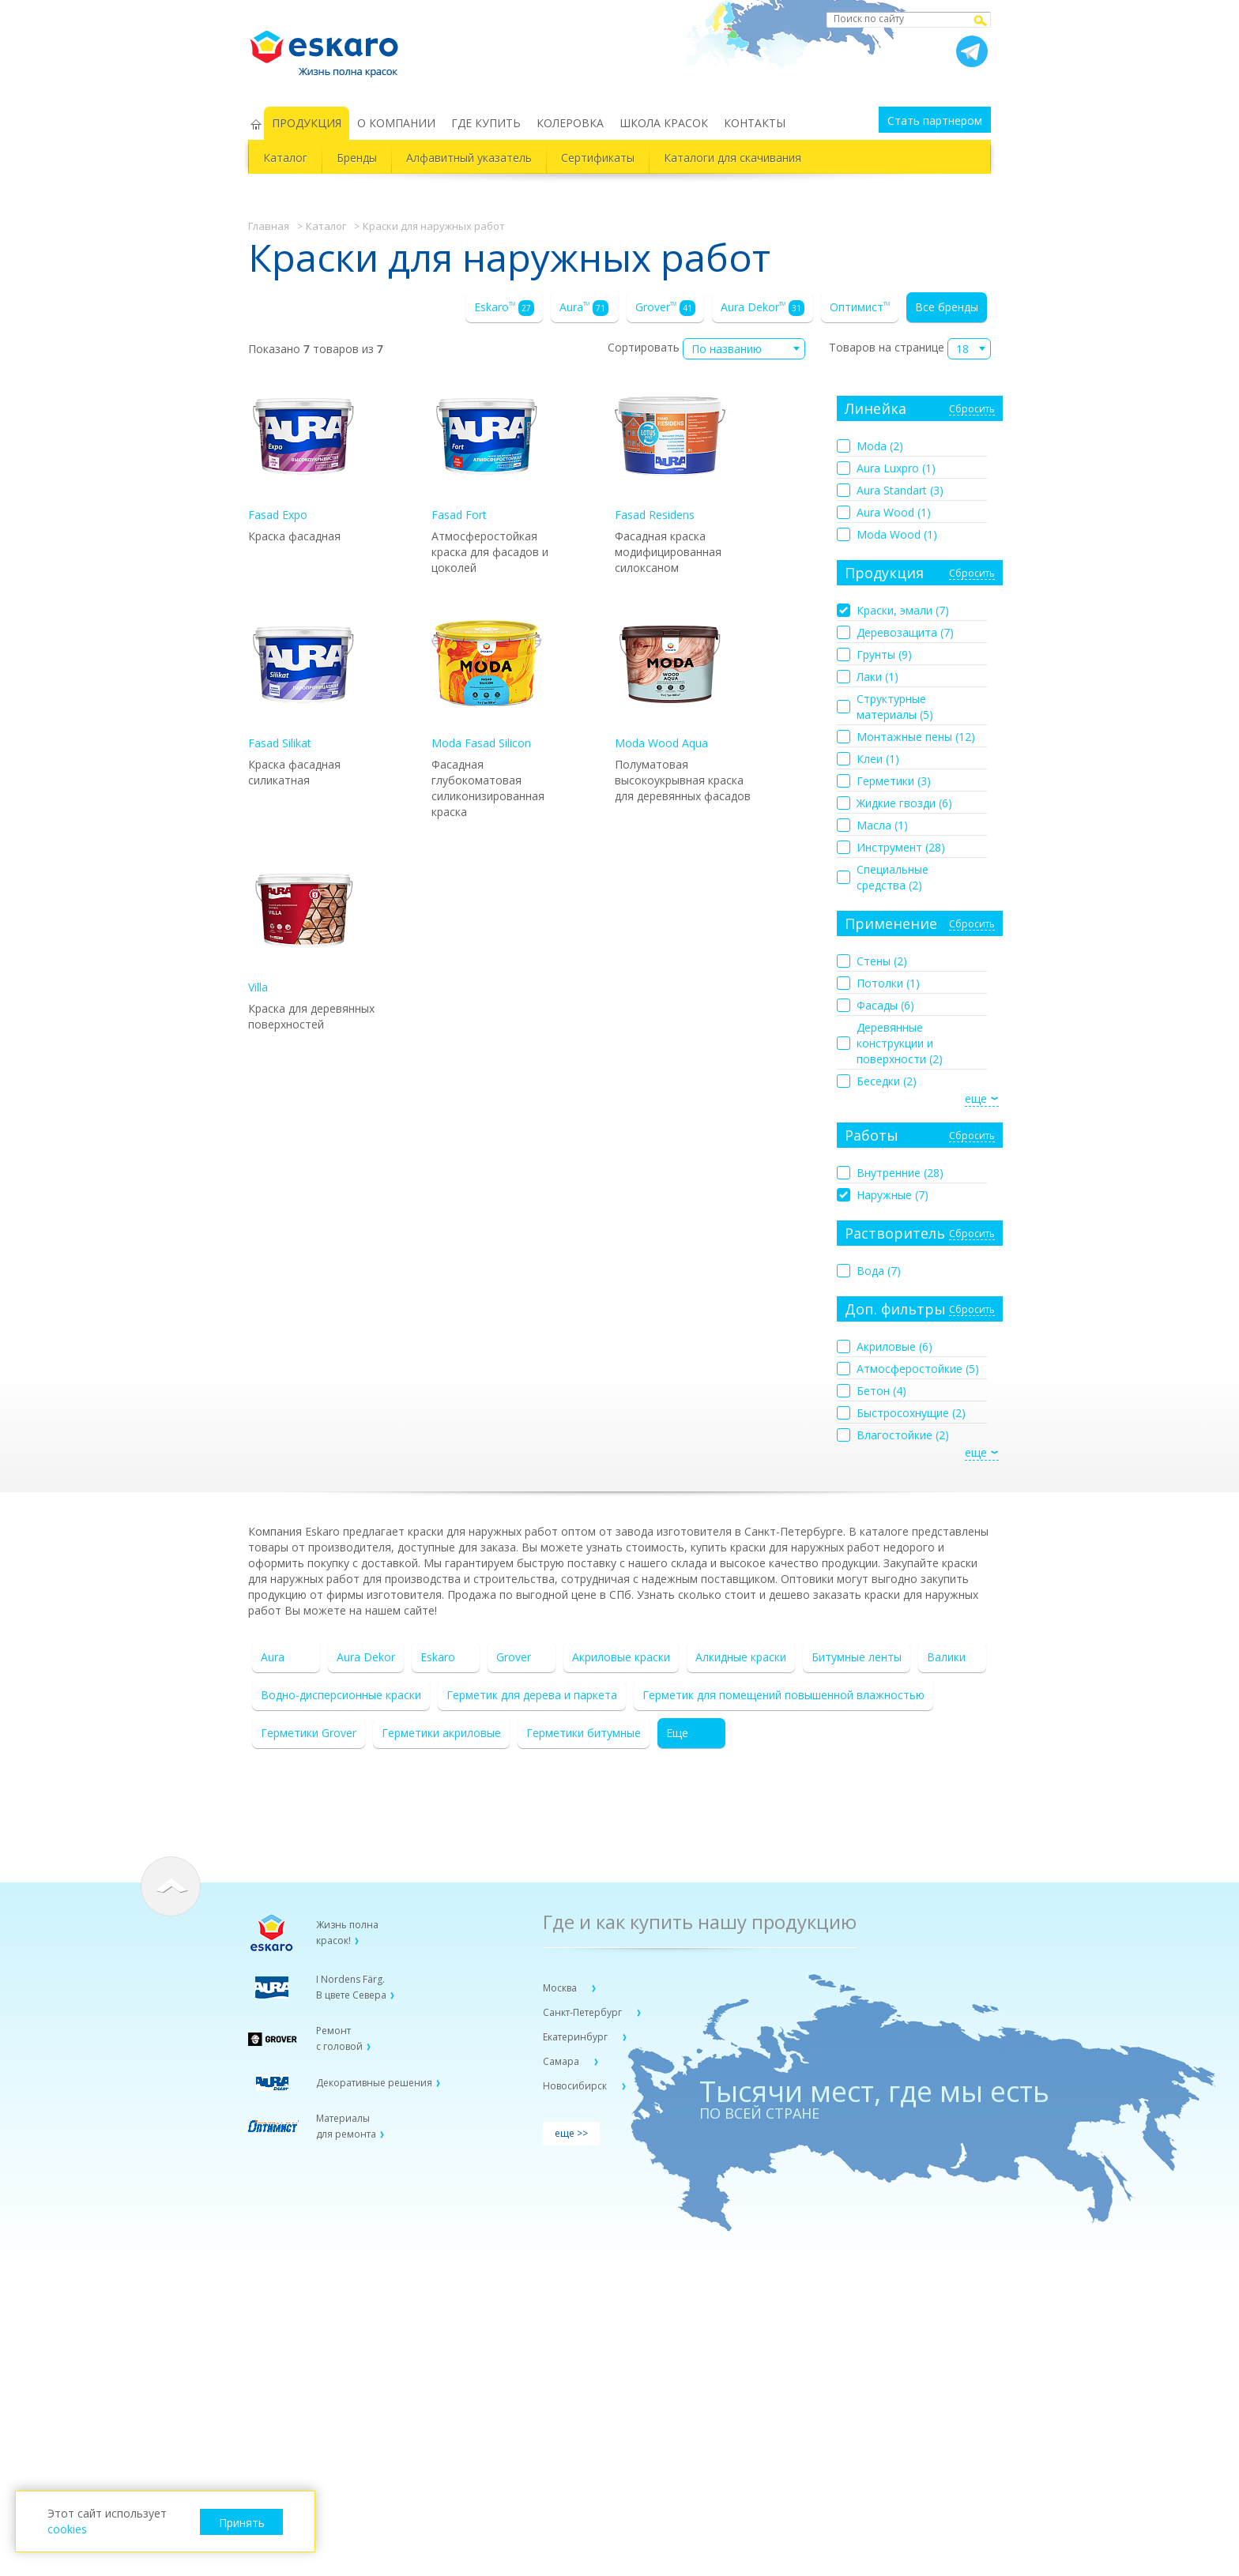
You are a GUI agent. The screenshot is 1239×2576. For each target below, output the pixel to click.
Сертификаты (598, 157)
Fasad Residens (670, 451)
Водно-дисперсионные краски (341, 1694)
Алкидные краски (740, 1656)
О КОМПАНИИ (396, 122)
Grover (665, 307)
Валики (946, 1656)
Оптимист (860, 306)
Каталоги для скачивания (732, 157)
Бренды (357, 157)
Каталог (285, 157)
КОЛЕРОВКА (570, 122)
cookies (67, 2529)
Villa (303, 924)
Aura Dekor (762, 307)
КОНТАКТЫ (754, 122)
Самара (562, 2061)
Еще (677, 1732)
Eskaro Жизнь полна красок (332, 47)
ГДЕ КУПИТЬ (486, 122)
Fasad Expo (303, 451)
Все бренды (946, 306)
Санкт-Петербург (583, 2012)
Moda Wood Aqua (670, 679)
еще (976, 1098)
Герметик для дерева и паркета (531, 1694)
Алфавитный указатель (469, 157)
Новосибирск (576, 2086)
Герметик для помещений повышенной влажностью (783, 1694)
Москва (561, 1988)
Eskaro (504, 307)
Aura (583, 307)
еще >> (571, 2133)
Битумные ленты (857, 1656)
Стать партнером (934, 120)
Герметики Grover (308, 1732)
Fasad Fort (486, 451)
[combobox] (744, 348)
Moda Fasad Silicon (486, 679)
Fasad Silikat (303, 679)
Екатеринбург (576, 2037)
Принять (242, 2522)
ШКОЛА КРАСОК (664, 122)
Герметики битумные (583, 1732)
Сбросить (972, 410)
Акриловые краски (621, 1656)
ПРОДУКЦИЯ (306, 122)
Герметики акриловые (441, 1732)
